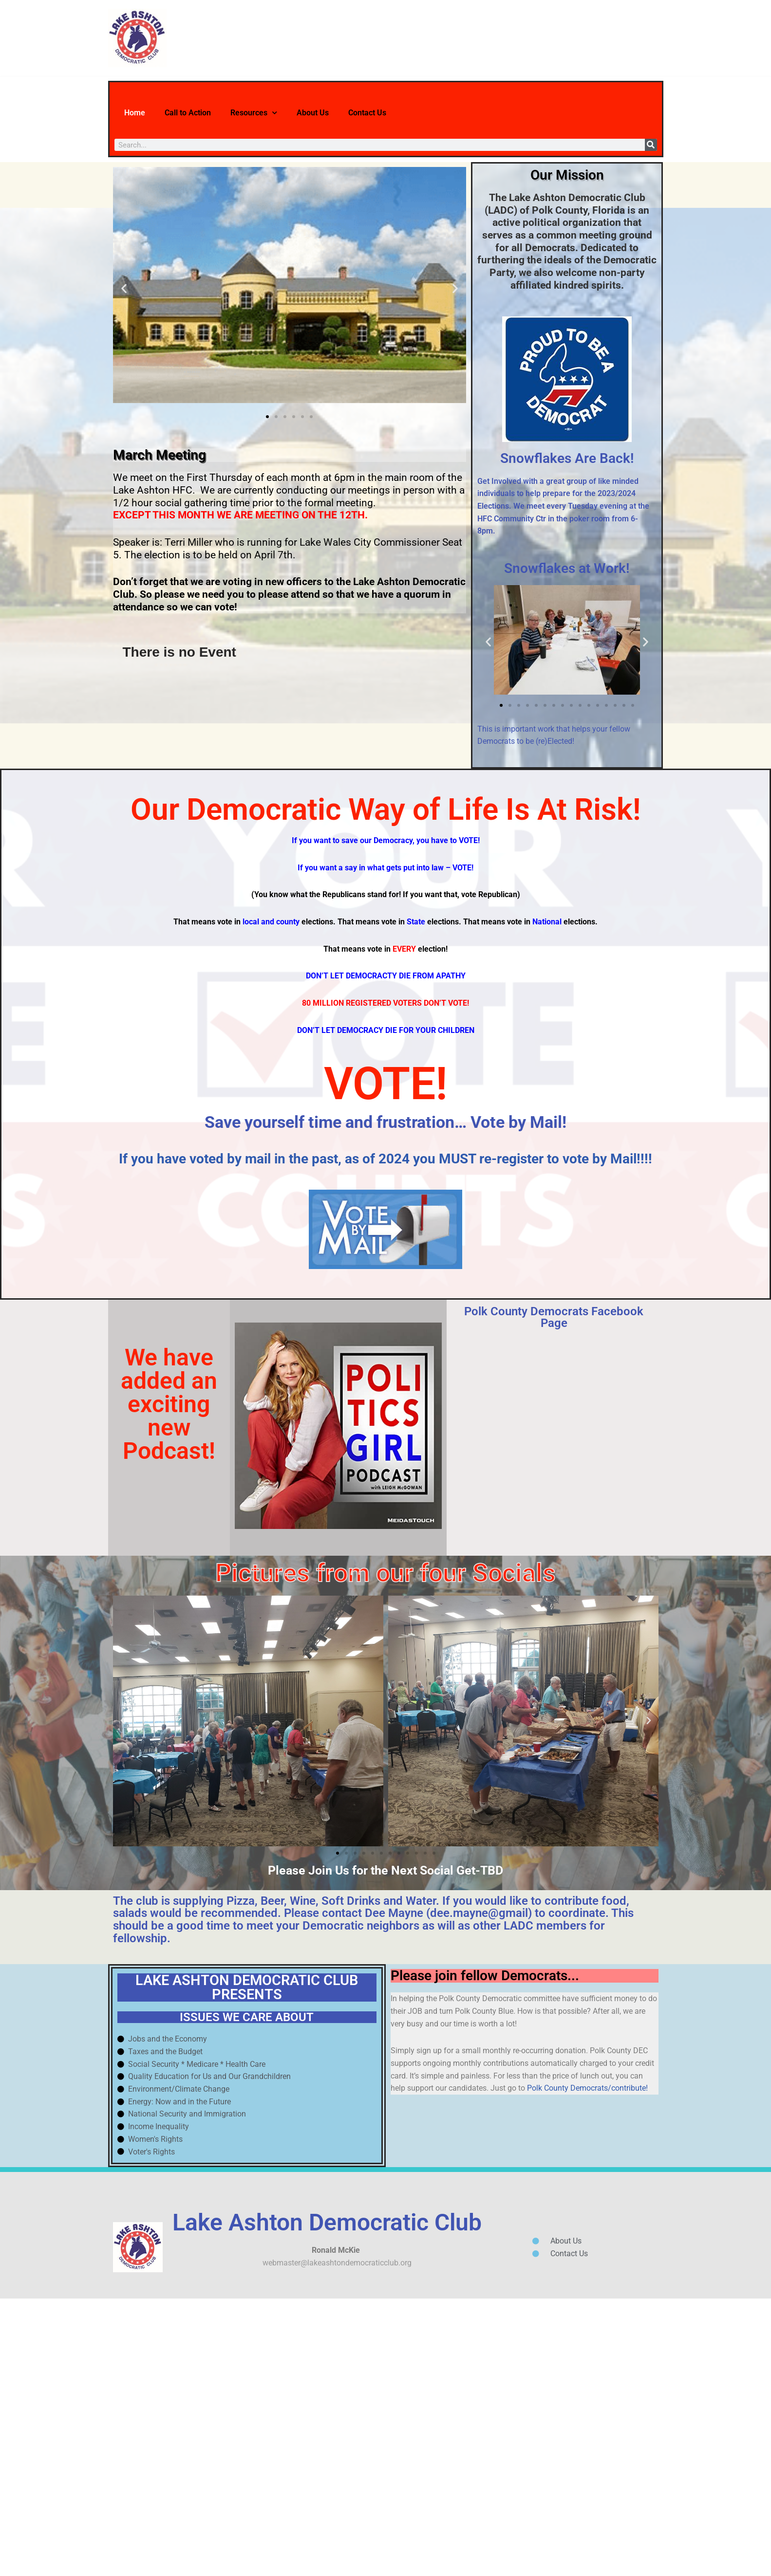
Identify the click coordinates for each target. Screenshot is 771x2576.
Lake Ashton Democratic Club (327, 2488)
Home (138, 113)
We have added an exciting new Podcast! (169, 1584)
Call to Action (204, 113)
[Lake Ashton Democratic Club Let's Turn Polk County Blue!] (137, 38)
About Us (357, 113)
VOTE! (386, 1252)
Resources (286, 112)
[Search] (651, 145)
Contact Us (424, 113)
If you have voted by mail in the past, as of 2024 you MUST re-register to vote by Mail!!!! (385, 1337)
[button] (124, 289)
